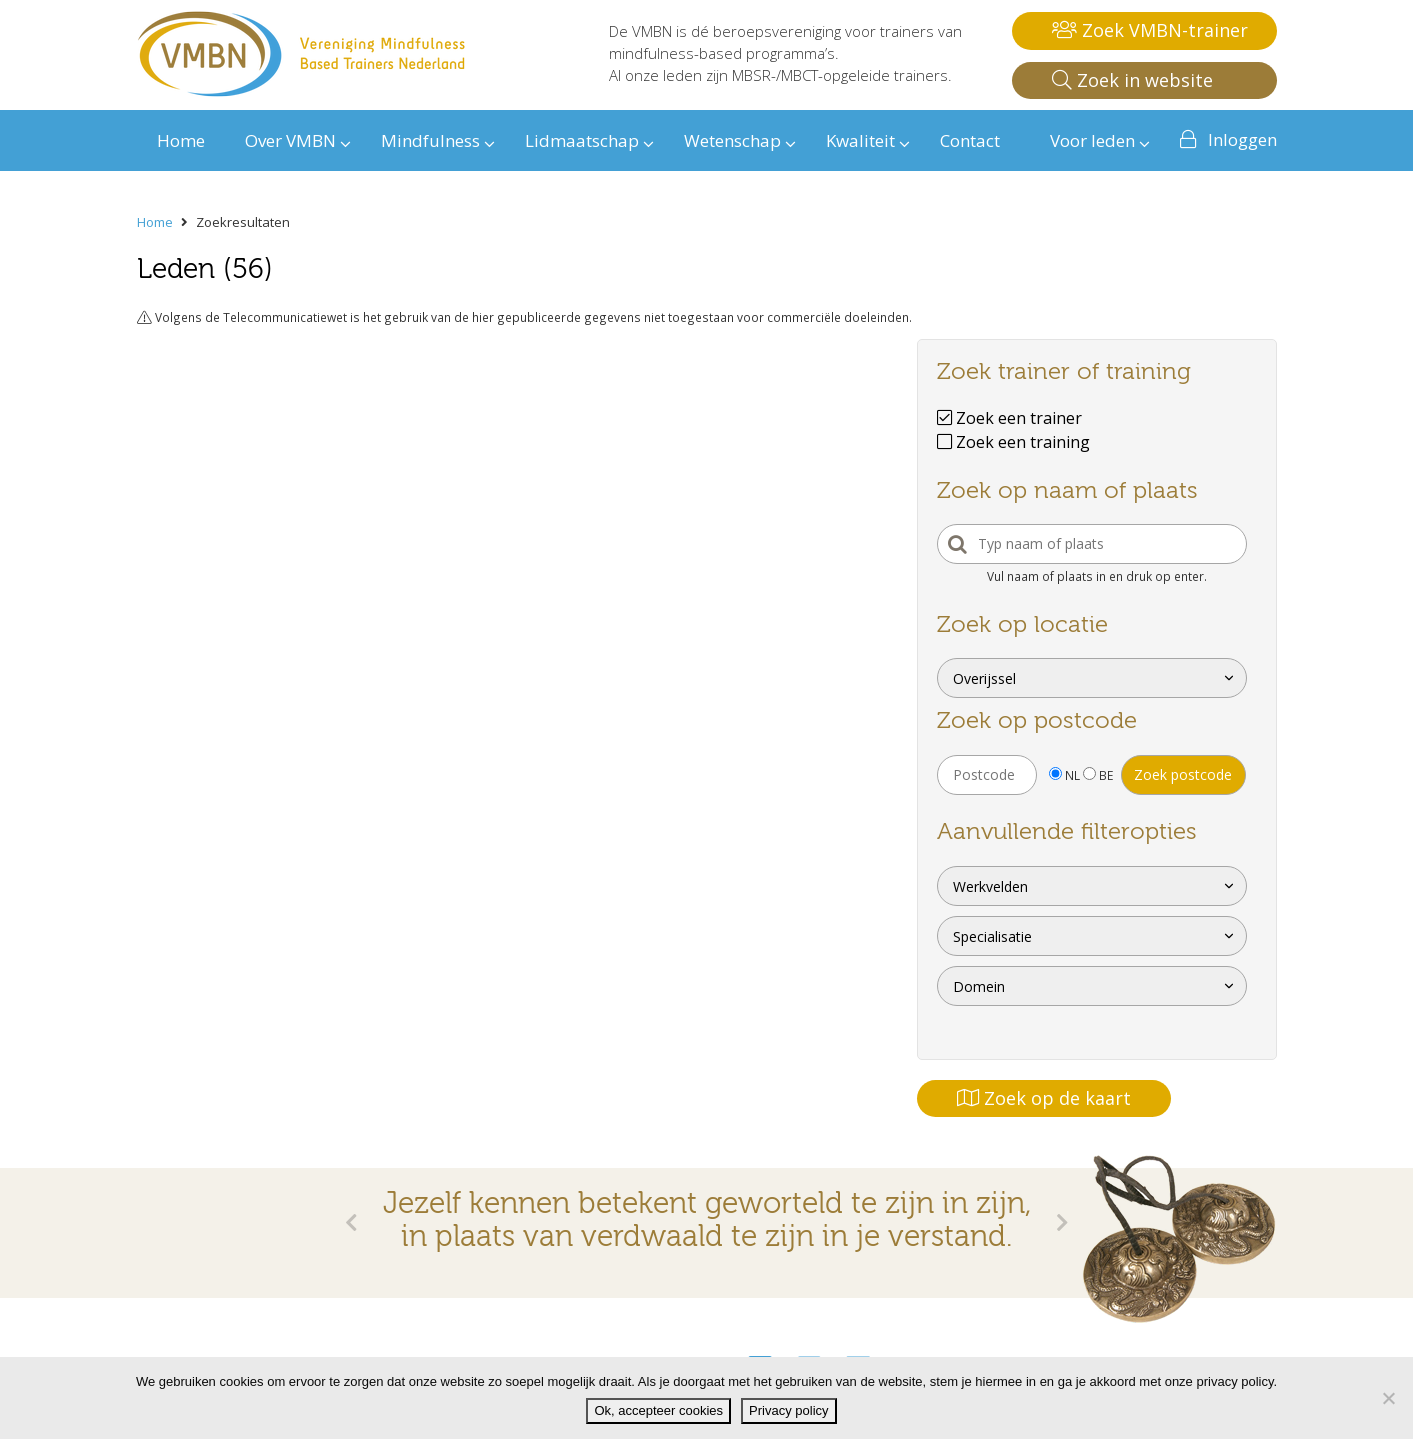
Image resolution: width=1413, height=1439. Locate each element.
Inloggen (1242, 139)
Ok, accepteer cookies (658, 1410)
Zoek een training (1013, 442)
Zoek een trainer (1009, 418)
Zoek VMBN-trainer (1150, 30)
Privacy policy (788, 1410)
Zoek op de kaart (1044, 1098)
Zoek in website (1132, 80)
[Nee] (1388, 1398)
